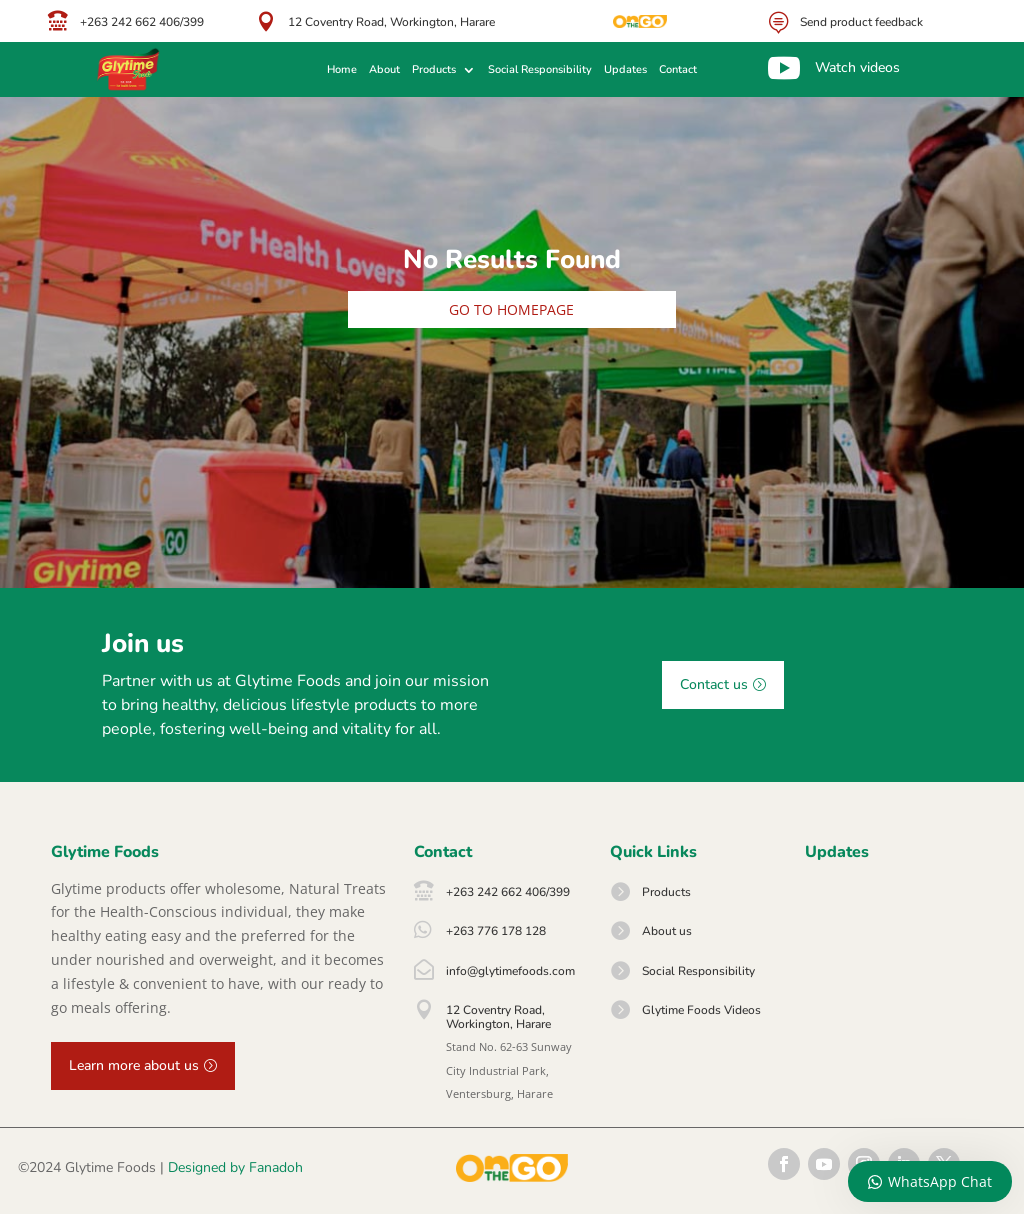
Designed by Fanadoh (235, 1167)
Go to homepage (511, 309)
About (384, 70)
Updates (625, 70)
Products (434, 70)
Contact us (714, 684)
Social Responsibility (540, 70)
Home (342, 70)
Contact (678, 70)
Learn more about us (134, 1065)
